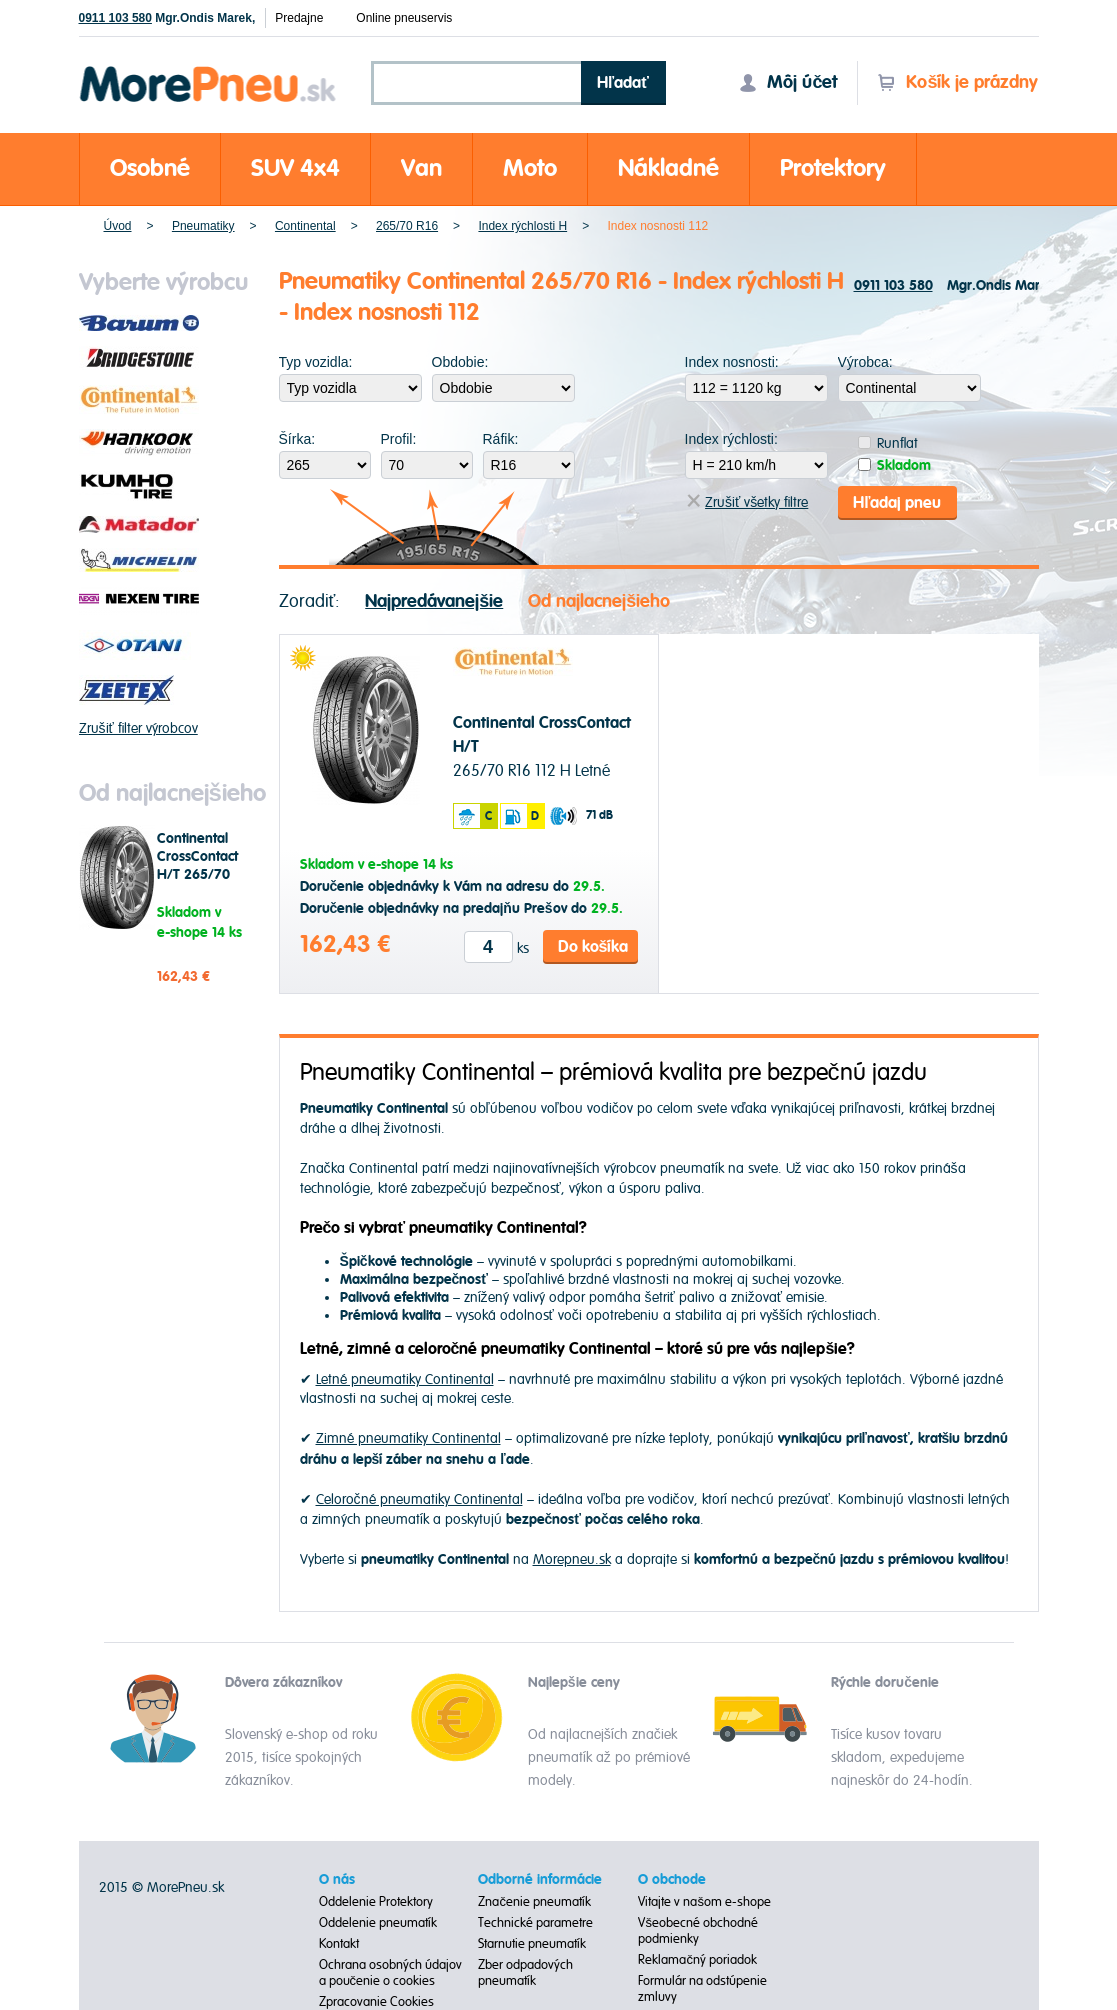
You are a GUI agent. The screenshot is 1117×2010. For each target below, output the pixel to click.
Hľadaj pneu (897, 502)
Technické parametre (535, 1923)
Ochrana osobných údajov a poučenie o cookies (390, 1973)
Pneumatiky (203, 226)
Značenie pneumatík (534, 1902)
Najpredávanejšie (434, 600)
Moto (530, 168)
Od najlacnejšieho (599, 600)
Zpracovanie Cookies (376, 2002)
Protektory (833, 168)
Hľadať (623, 83)
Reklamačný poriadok (697, 1960)
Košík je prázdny (957, 82)
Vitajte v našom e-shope (704, 1902)
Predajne (299, 18)
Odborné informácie (540, 1880)
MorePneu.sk (185, 1887)
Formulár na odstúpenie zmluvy (702, 1989)
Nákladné (668, 168)
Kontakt (339, 1944)
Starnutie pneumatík (532, 1944)
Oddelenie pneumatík (378, 1923)
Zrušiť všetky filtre (747, 502)
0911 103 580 (115, 18)
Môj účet (788, 82)
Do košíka (593, 946)
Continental (305, 226)
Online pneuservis (404, 18)
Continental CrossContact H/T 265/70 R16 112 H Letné (197, 875)
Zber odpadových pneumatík (525, 1973)
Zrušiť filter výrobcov (138, 728)
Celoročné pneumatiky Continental (419, 1499)
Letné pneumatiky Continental (405, 1379)
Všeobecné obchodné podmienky (698, 1931)
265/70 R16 (407, 226)
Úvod (118, 226)
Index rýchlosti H (522, 226)
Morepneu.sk (208, 69)
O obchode (672, 1880)
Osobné (150, 168)
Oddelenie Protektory (376, 1902)
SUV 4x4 (295, 168)
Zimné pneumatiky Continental (408, 1438)
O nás (337, 1880)
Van (421, 168)
